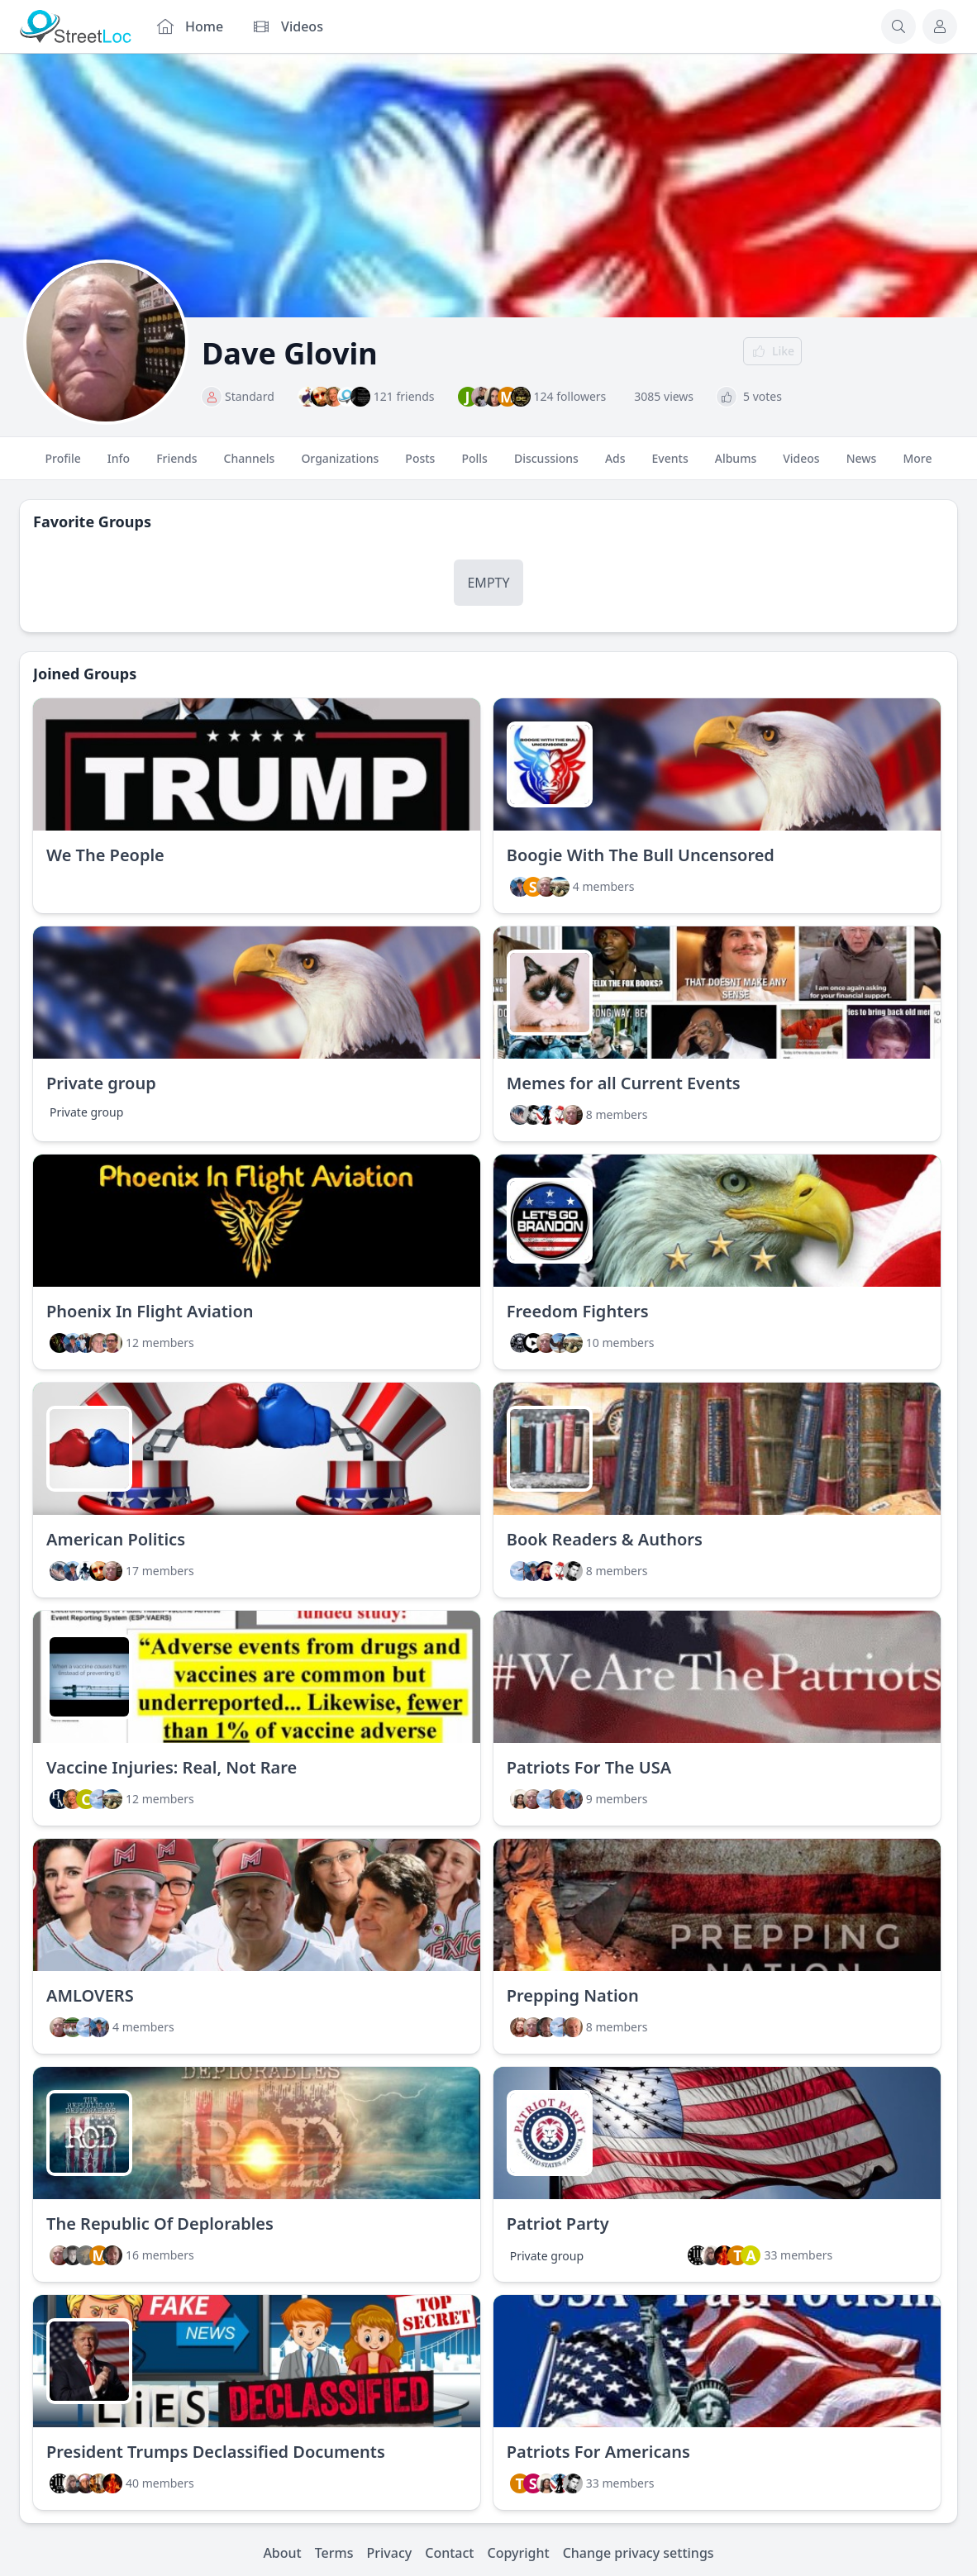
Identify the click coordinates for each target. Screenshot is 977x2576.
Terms (334, 2553)
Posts (420, 465)
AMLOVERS (90, 1995)
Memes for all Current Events (624, 1083)
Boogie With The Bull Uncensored (640, 855)
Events (670, 465)
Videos (801, 465)
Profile (63, 465)
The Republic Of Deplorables (160, 2223)
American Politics (115, 1539)
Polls (474, 465)
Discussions (546, 465)
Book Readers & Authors (605, 1539)
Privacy (389, 2553)
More (917, 465)
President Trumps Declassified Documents (215, 2451)
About (282, 2553)
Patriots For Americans (598, 2451)
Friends (176, 465)
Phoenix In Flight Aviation (150, 1311)
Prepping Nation (573, 1995)
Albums (736, 465)
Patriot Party (558, 2223)
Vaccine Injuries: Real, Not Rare (171, 1767)
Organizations (340, 465)
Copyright (518, 2553)
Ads (615, 465)
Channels (249, 465)
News (861, 465)
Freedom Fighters (578, 1311)
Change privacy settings (638, 2553)
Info (118, 465)
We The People (105, 855)
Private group (101, 1083)
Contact (449, 2553)
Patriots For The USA (589, 1767)
